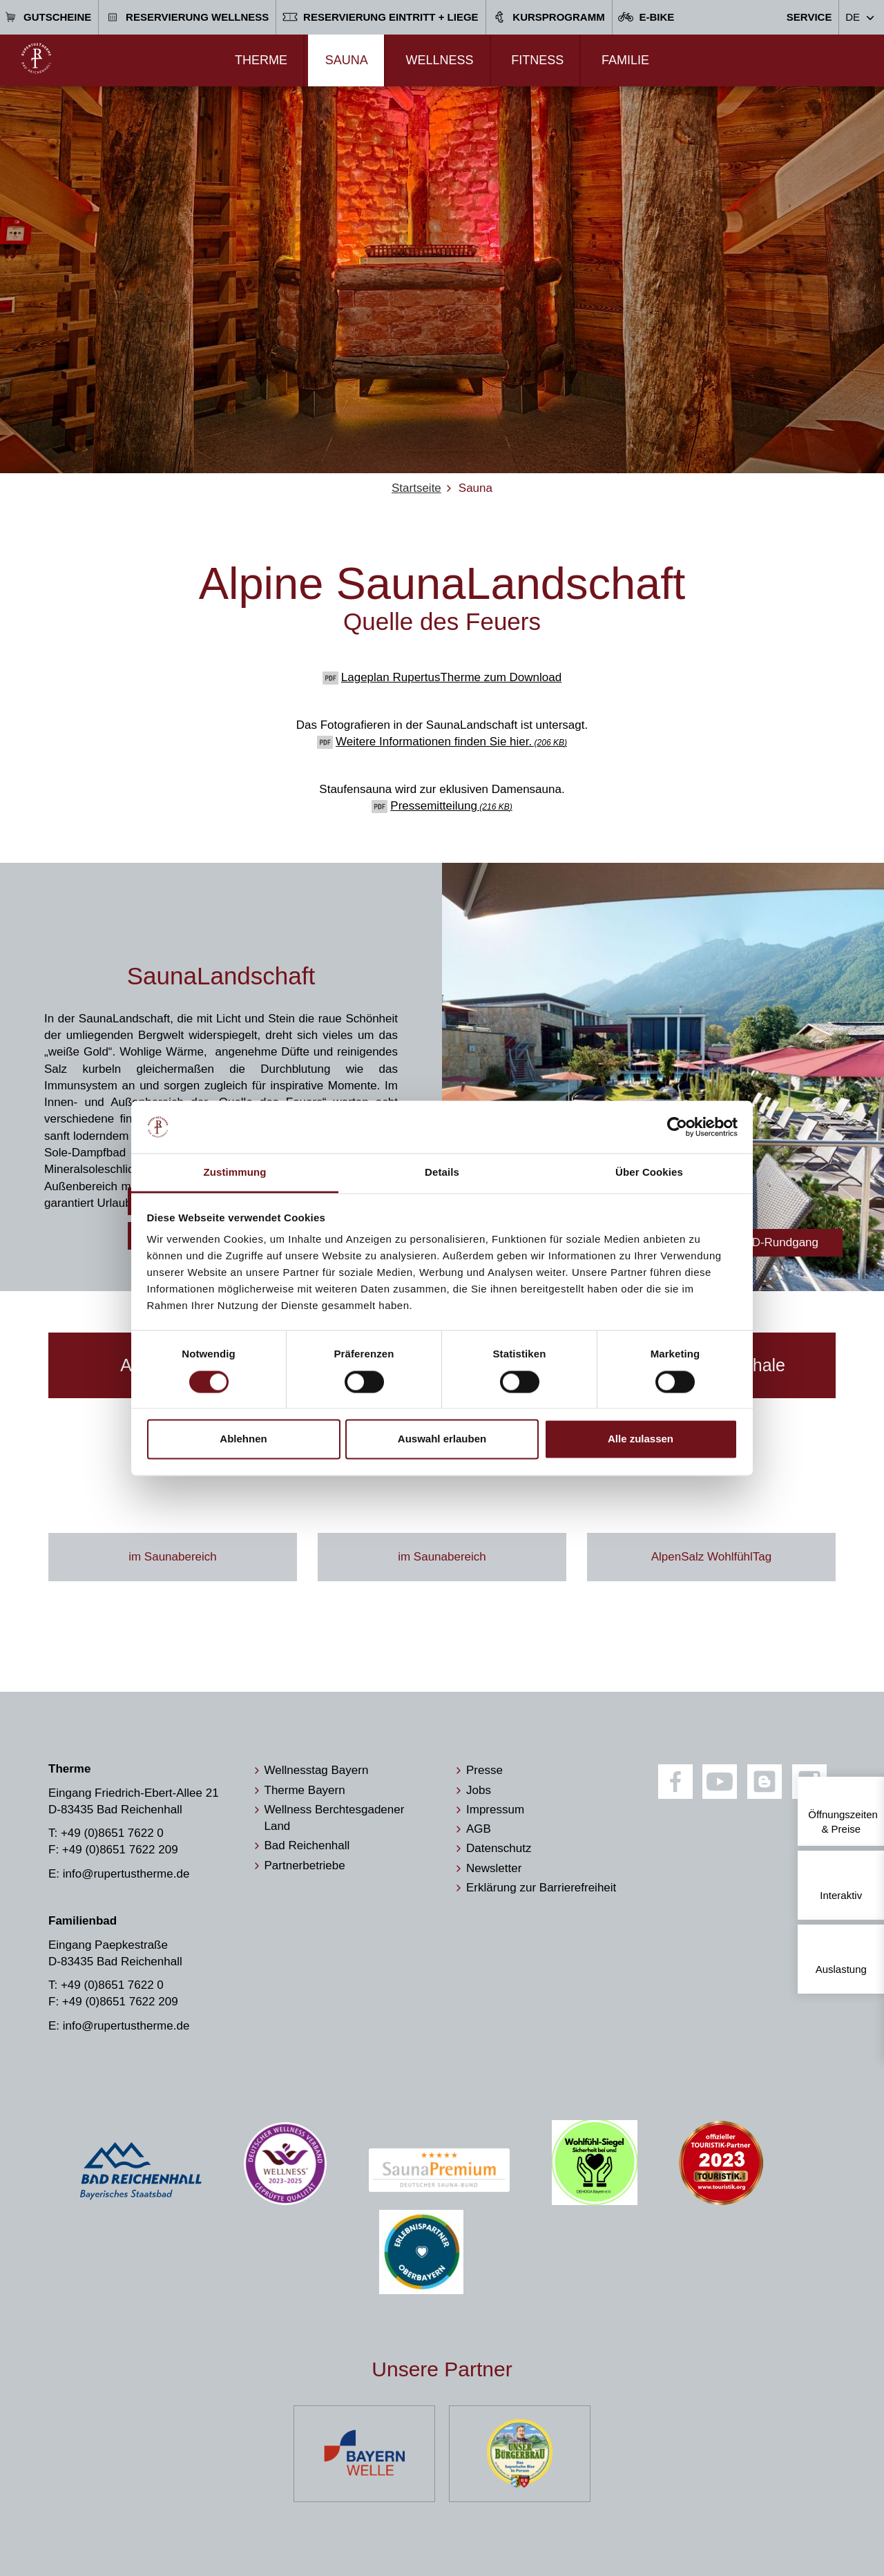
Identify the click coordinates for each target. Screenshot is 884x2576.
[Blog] (764, 1781)
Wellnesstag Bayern (317, 1770)
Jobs (478, 1790)
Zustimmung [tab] (235, 1173)
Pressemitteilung (451, 805)
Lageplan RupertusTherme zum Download (451, 677)
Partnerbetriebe (305, 1865)
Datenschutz (499, 1848)
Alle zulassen (640, 1439)
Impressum (495, 1809)
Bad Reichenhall (307, 1845)
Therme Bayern (305, 1790)
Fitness (537, 60)
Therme (261, 60)
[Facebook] (675, 1781)
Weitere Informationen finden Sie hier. (451, 741)
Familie (625, 60)
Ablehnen (243, 1439)
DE (852, 17)
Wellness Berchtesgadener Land (335, 1818)
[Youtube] (719, 1781)
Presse (484, 1770)
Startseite (416, 488)
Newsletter (493, 1868)
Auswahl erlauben (442, 1439)
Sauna (346, 60)
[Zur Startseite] (36, 58)
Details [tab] (442, 1173)
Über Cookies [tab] (649, 1173)
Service (809, 17)
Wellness (439, 60)
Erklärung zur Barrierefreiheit (541, 1887)
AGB (478, 1828)
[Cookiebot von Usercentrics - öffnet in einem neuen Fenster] (677, 1126)
